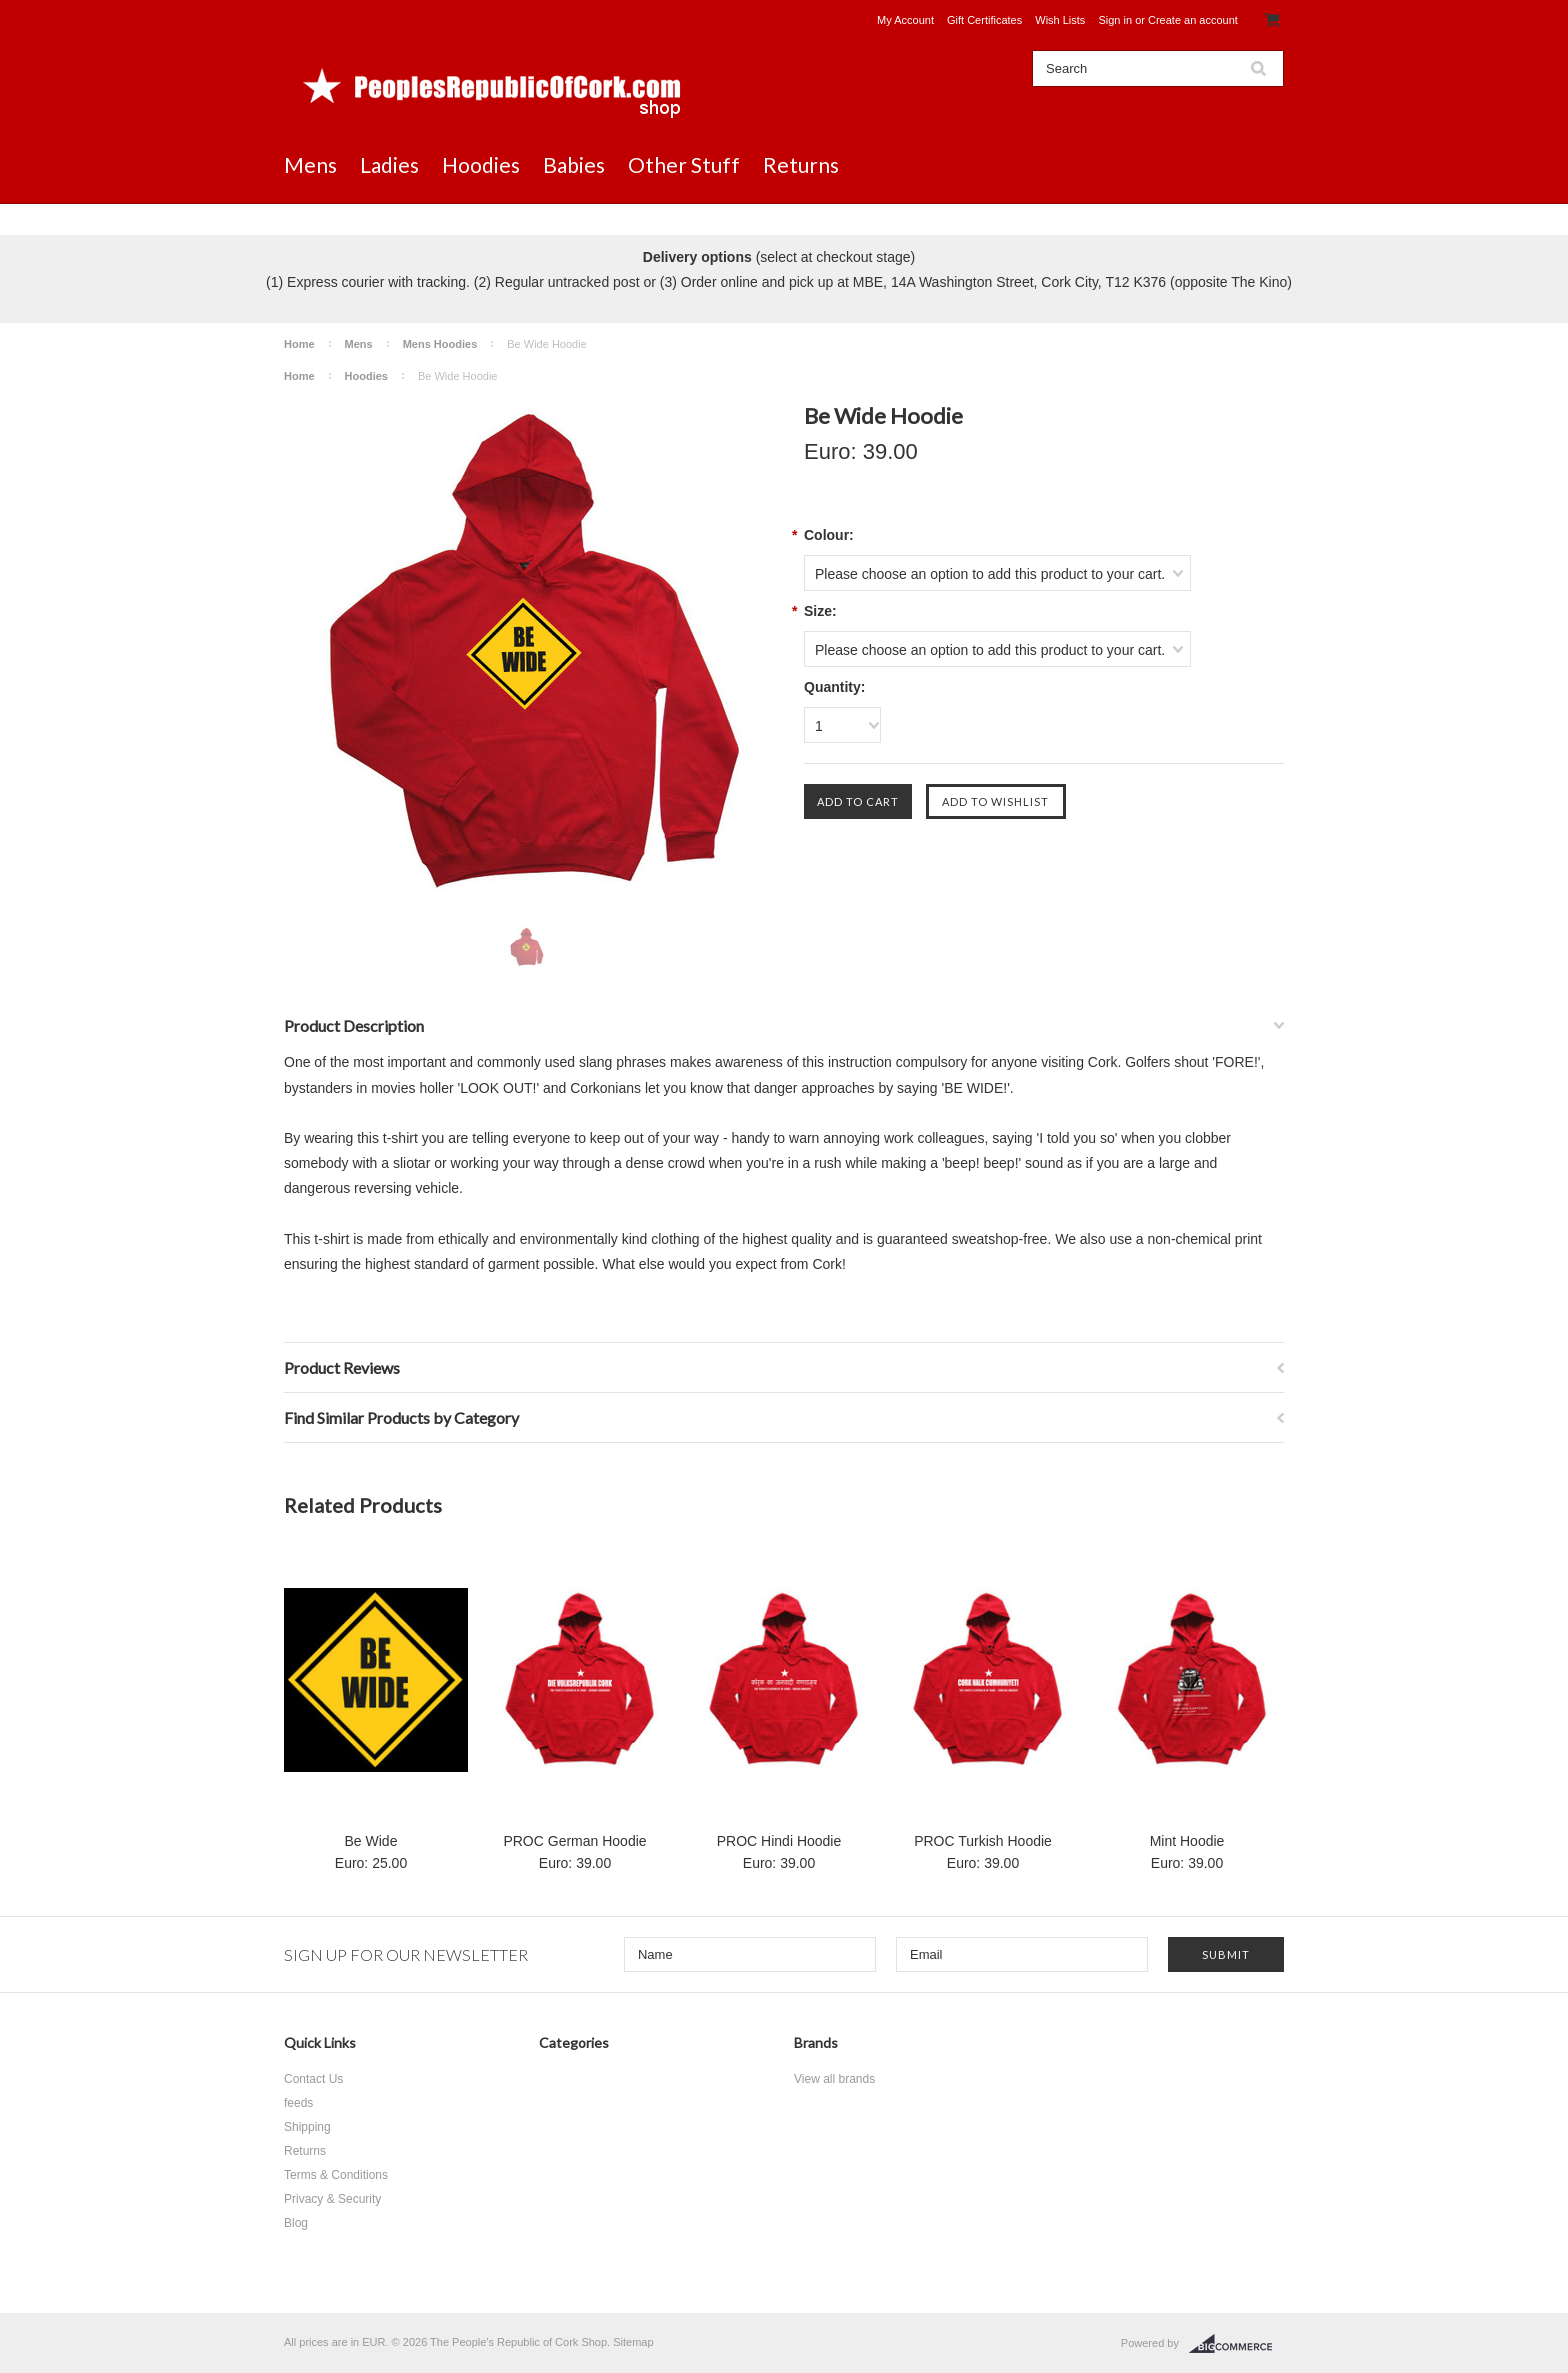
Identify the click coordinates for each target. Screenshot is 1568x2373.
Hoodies (481, 164)
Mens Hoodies (440, 344)
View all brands (834, 2079)
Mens (310, 164)
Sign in (1115, 20)
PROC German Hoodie (574, 1841)
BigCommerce (1236, 2344)
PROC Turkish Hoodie (983, 1841)
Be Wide (371, 1841)
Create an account (1193, 20)
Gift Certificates (984, 20)
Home (299, 344)
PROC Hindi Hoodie (779, 1841)
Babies (574, 164)
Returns (801, 164)
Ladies (389, 164)
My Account (905, 20)
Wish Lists (1060, 20)
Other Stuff (684, 164)
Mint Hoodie (1187, 1841)
